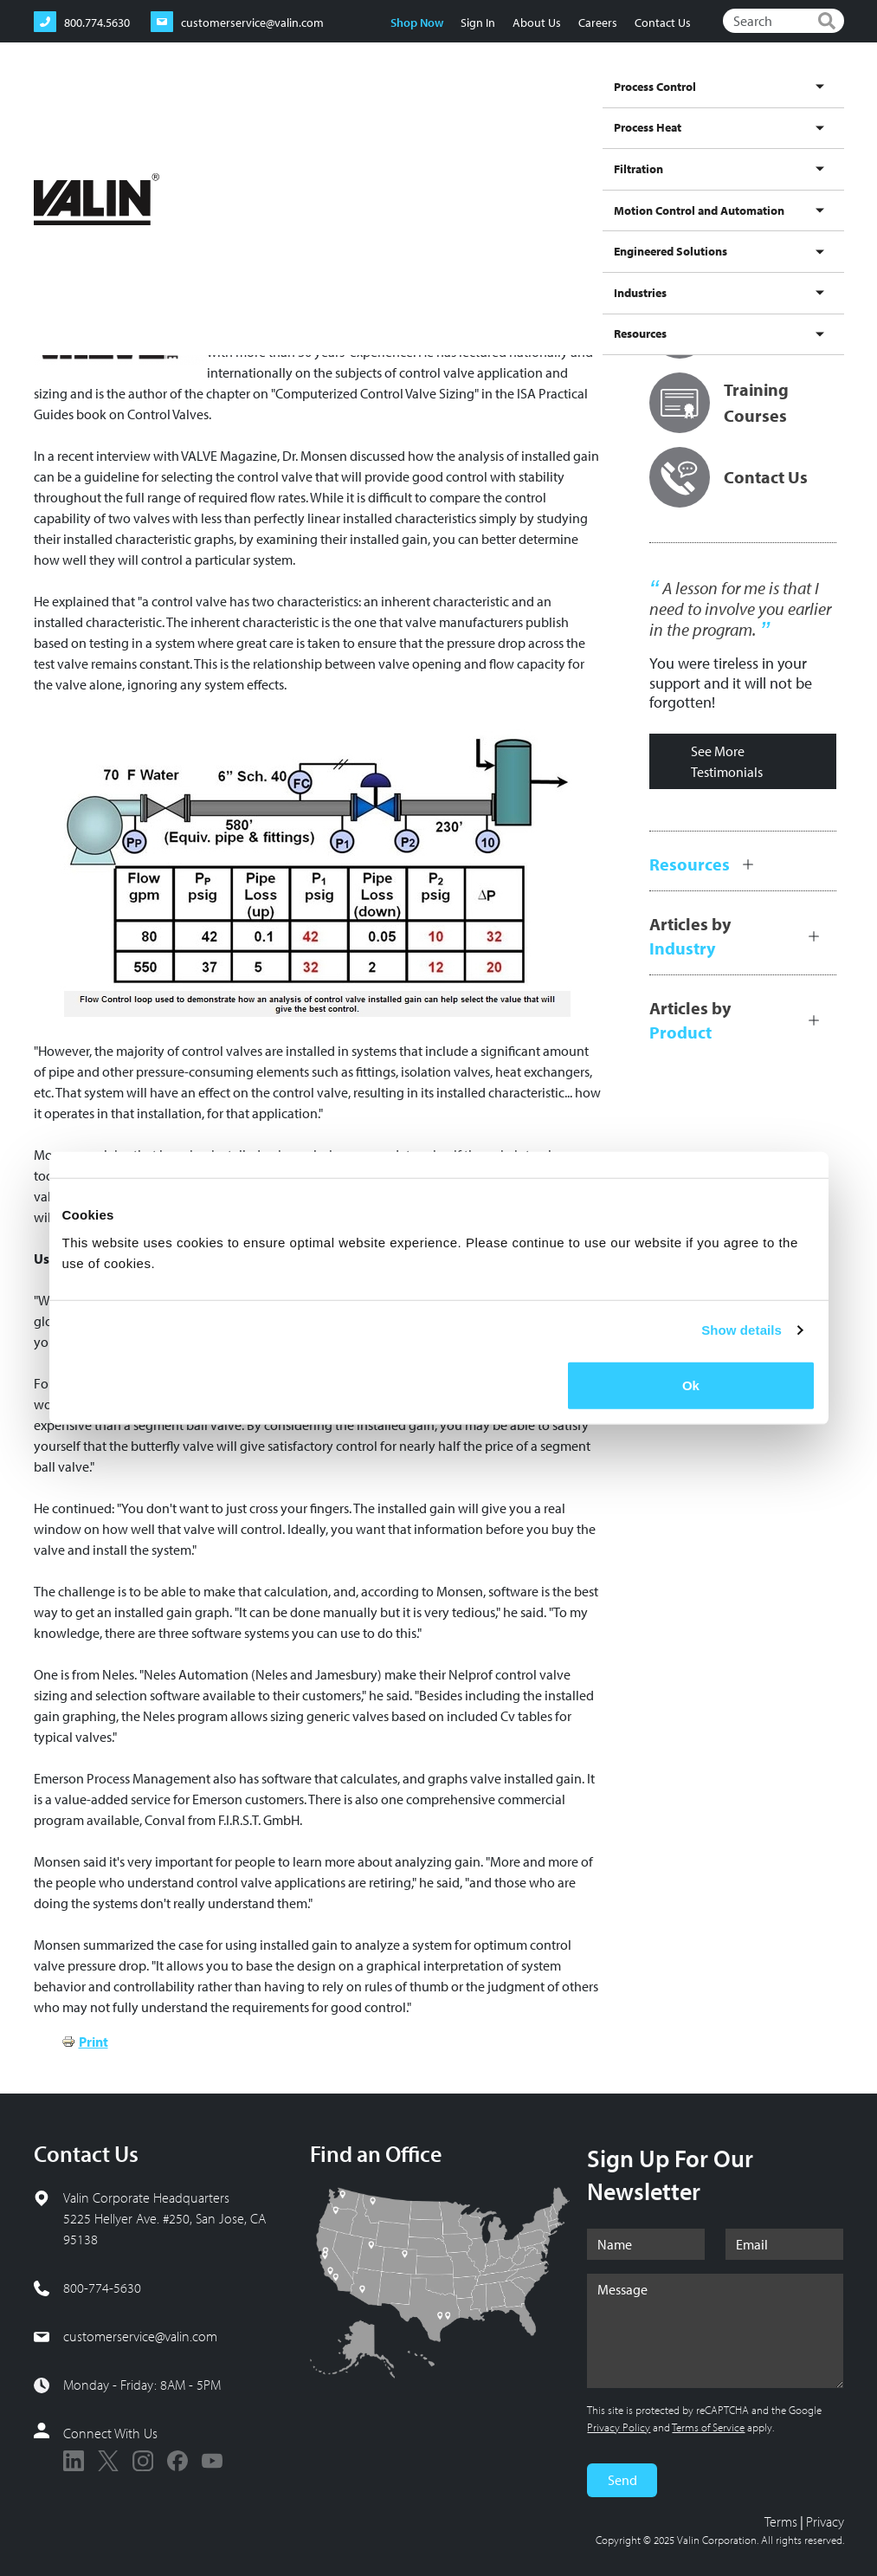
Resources (810, 116)
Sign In (478, 22)
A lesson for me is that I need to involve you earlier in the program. (740, 609)
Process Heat (305, 116)
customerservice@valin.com (140, 2336)
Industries (745, 116)
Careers (597, 22)
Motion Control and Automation (474, 116)
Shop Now (416, 22)
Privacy (825, 2521)
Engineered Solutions (628, 116)
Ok (691, 1384)
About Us (537, 22)
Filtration (386, 116)
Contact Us (663, 22)
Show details (741, 1330)
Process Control (213, 116)
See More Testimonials (727, 761)
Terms (780, 2521)
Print (93, 2041)
